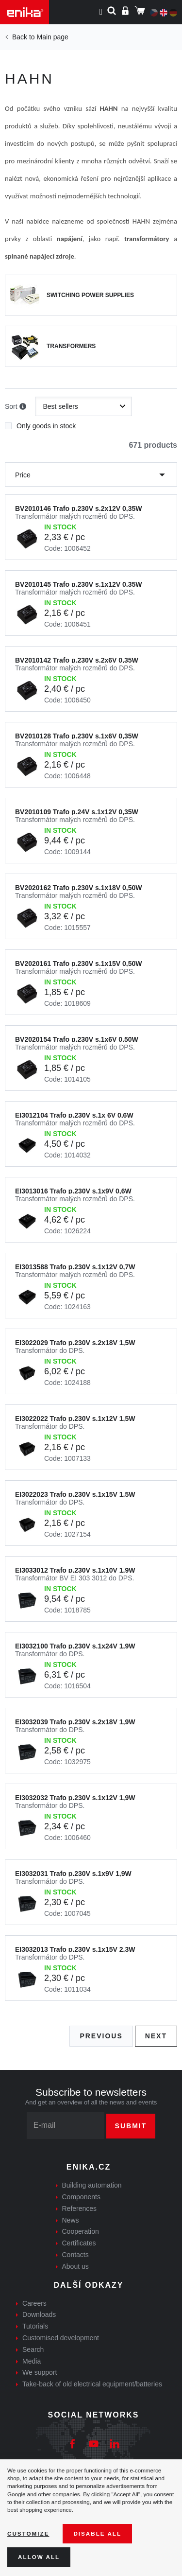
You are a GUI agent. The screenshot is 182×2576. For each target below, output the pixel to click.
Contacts (75, 2255)
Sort (15, 407)
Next (156, 2036)
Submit (131, 2126)
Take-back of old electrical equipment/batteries (92, 2384)
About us (75, 2266)
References (79, 2208)
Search (33, 2349)
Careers (34, 2303)
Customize (28, 2533)
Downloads (39, 2314)
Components (81, 2197)
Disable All (97, 2533)
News (70, 2220)
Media (31, 2361)
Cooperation (80, 2231)
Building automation (92, 2185)
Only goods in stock (40, 423)
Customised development (60, 2338)
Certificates (79, 2243)
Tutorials (35, 2326)
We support (39, 2372)
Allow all (39, 2557)
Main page (52, 37)
